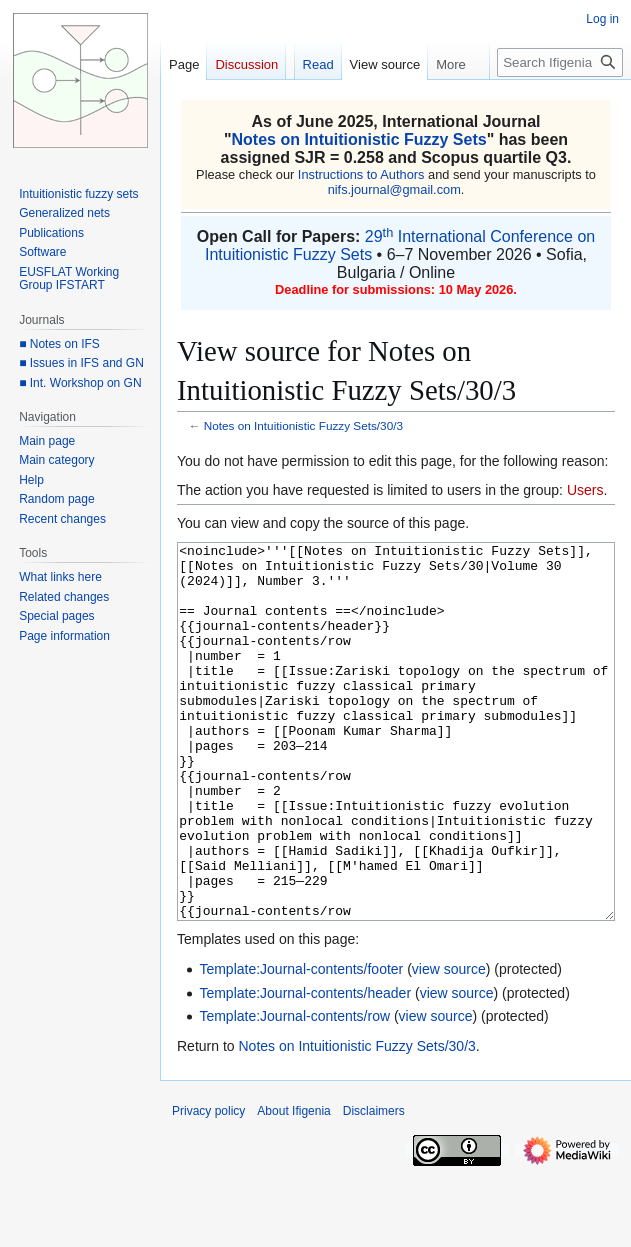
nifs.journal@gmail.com (394, 189)
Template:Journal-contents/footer (301, 1044)
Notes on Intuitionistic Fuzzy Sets (359, 139)
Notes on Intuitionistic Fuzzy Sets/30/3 (303, 425)
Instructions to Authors (361, 174)
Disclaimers (374, 1186)
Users (585, 490)
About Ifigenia (293, 1186)
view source (449, 1044)
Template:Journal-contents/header (305, 1068)
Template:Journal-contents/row (294, 1091)
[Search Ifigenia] (560, 62)
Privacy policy (208, 1186)
